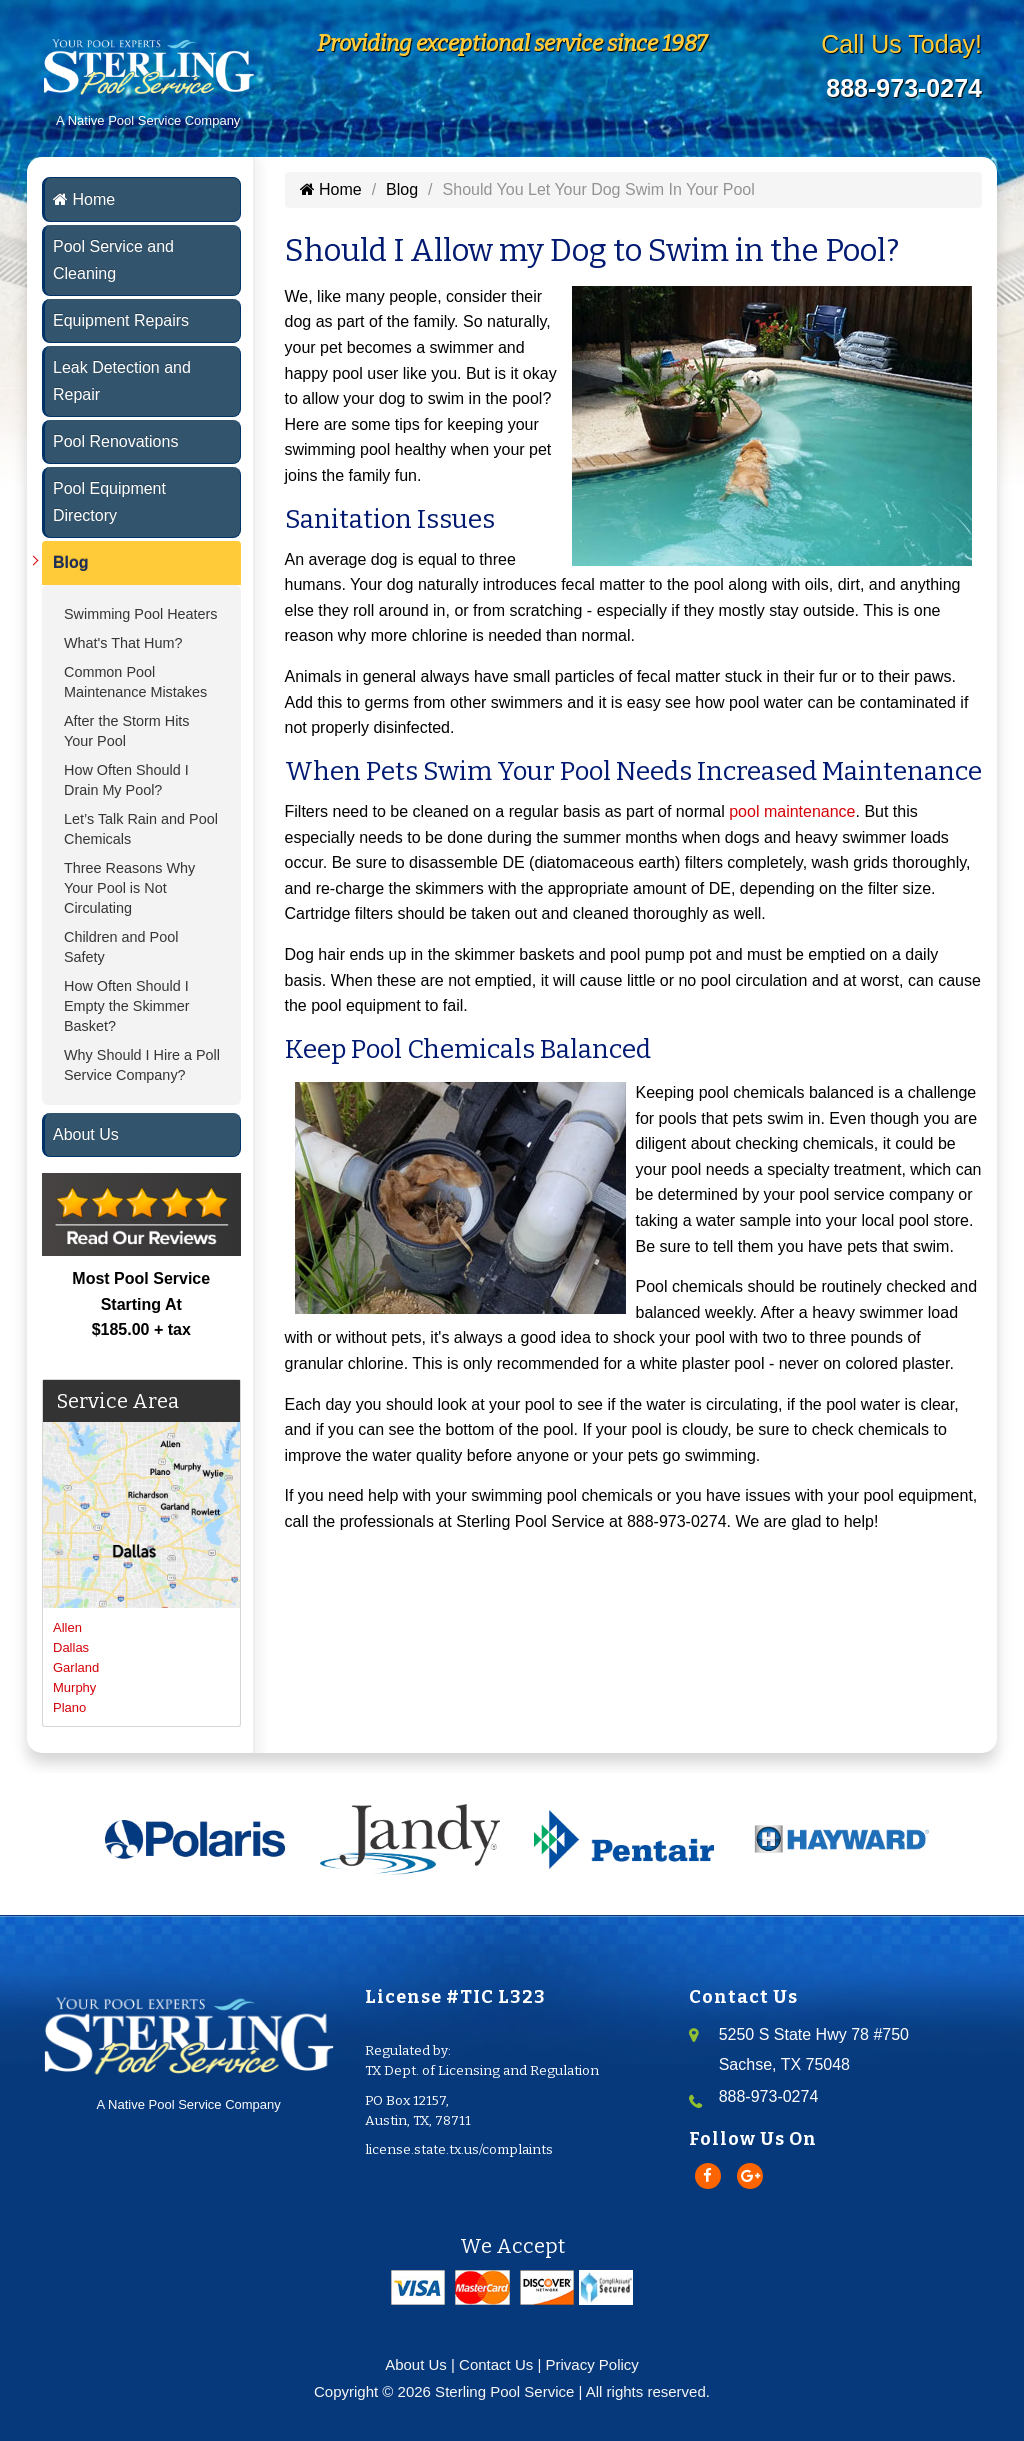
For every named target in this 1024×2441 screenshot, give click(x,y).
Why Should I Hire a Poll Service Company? (142, 1065)
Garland (76, 1667)
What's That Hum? (123, 643)
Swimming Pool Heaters (141, 614)
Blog (71, 562)
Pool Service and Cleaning (113, 260)
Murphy (74, 1687)
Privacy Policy (592, 2364)
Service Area (118, 1401)
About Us (86, 1134)
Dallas (71, 1647)
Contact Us (496, 2364)
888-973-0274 (904, 88)
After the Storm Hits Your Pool (127, 731)
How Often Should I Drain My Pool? (126, 780)
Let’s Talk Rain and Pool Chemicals (141, 829)
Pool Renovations (115, 441)
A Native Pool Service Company (188, 2048)
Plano (69, 1707)
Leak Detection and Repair (122, 381)
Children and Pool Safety (121, 947)
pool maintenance (792, 811)
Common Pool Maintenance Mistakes (135, 682)
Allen (67, 1627)
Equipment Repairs (121, 320)
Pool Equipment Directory (109, 502)
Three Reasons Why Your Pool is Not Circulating (129, 888)
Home (84, 199)
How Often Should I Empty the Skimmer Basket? (127, 1006)
